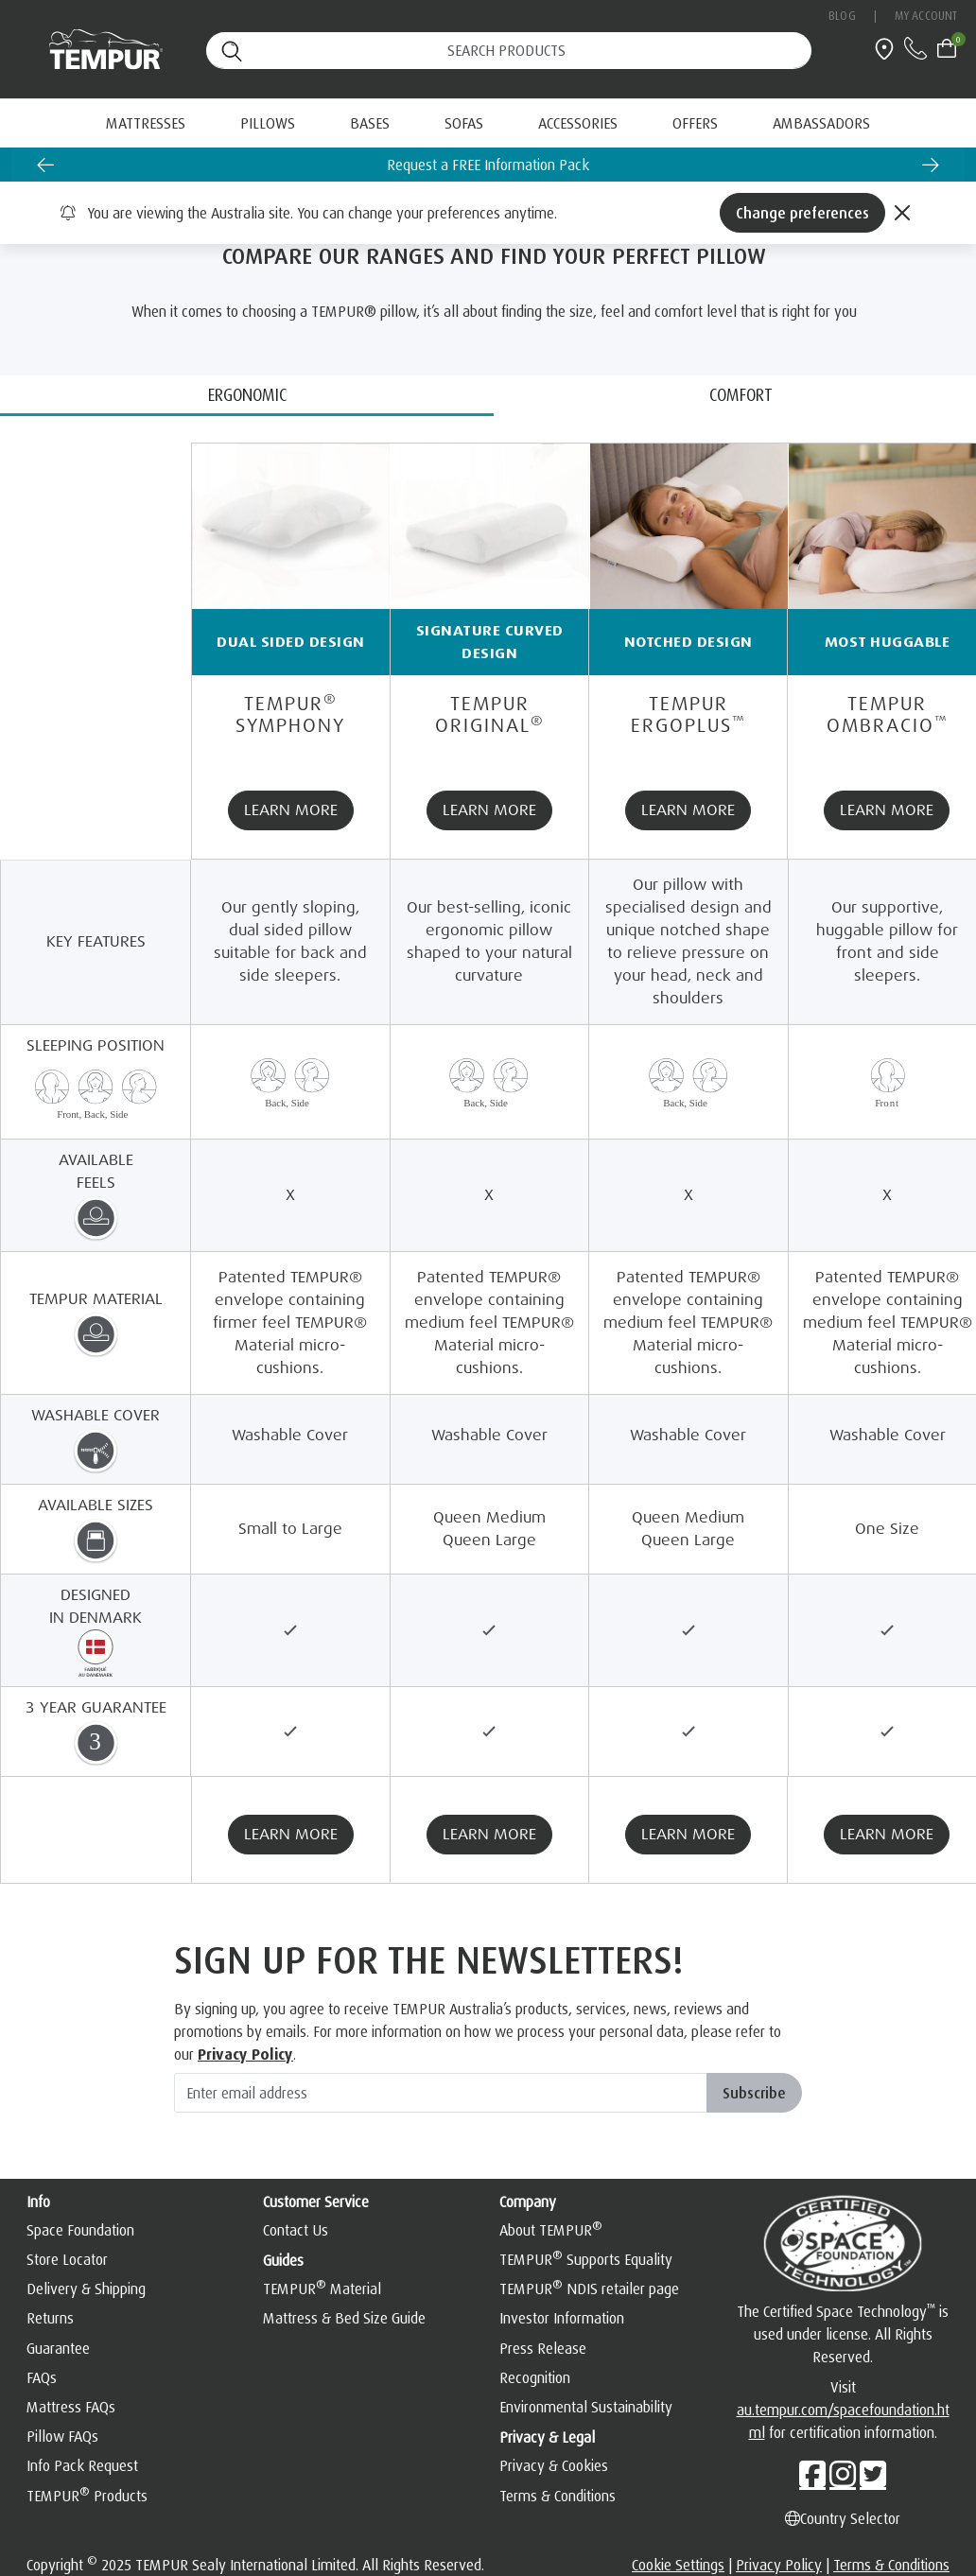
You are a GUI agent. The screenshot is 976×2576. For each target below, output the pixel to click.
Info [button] (38, 2201)
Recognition (534, 2377)
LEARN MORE (291, 810)
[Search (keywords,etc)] (508, 50)
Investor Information (561, 2317)
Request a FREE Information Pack (488, 164)
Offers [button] (695, 122)
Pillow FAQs (62, 2436)
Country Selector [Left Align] (842, 2518)
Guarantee (58, 2348)
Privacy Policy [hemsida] (245, 2054)
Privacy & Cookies (553, 2465)
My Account (926, 16)
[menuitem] (695, 123)
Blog (841, 16)
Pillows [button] (267, 122)
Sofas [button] (463, 122)
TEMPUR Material (322, 2288)
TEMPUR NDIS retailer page (589, 2288)
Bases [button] (370, 122)
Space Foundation (80, 2229)
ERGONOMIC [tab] (247, 394)
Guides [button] (283, 2260)
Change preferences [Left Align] (802, 212)
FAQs (41, 2377)
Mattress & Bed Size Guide (344, 2317)
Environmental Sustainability (585, 2406)
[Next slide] (931, 164)
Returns (50, 2317)
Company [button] (527, 2201)
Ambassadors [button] (821, 122)
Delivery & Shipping (86, 2288)
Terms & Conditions (557, 2495)
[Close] (902, 212)
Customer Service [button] (316, 2201)
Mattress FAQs (70, 2406)
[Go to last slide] (45, 164)
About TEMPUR (550, 2229)
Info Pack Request (82, 2465)
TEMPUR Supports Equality (585, 2259)
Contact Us (295, 2229)
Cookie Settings (678, 2564)
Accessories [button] (578, 122)
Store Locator (67, 2259)
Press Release (542, 2348)
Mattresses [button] (145, 122)
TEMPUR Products (87, 2495)
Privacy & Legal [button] (547, 2437)
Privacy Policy (779, 2564)
